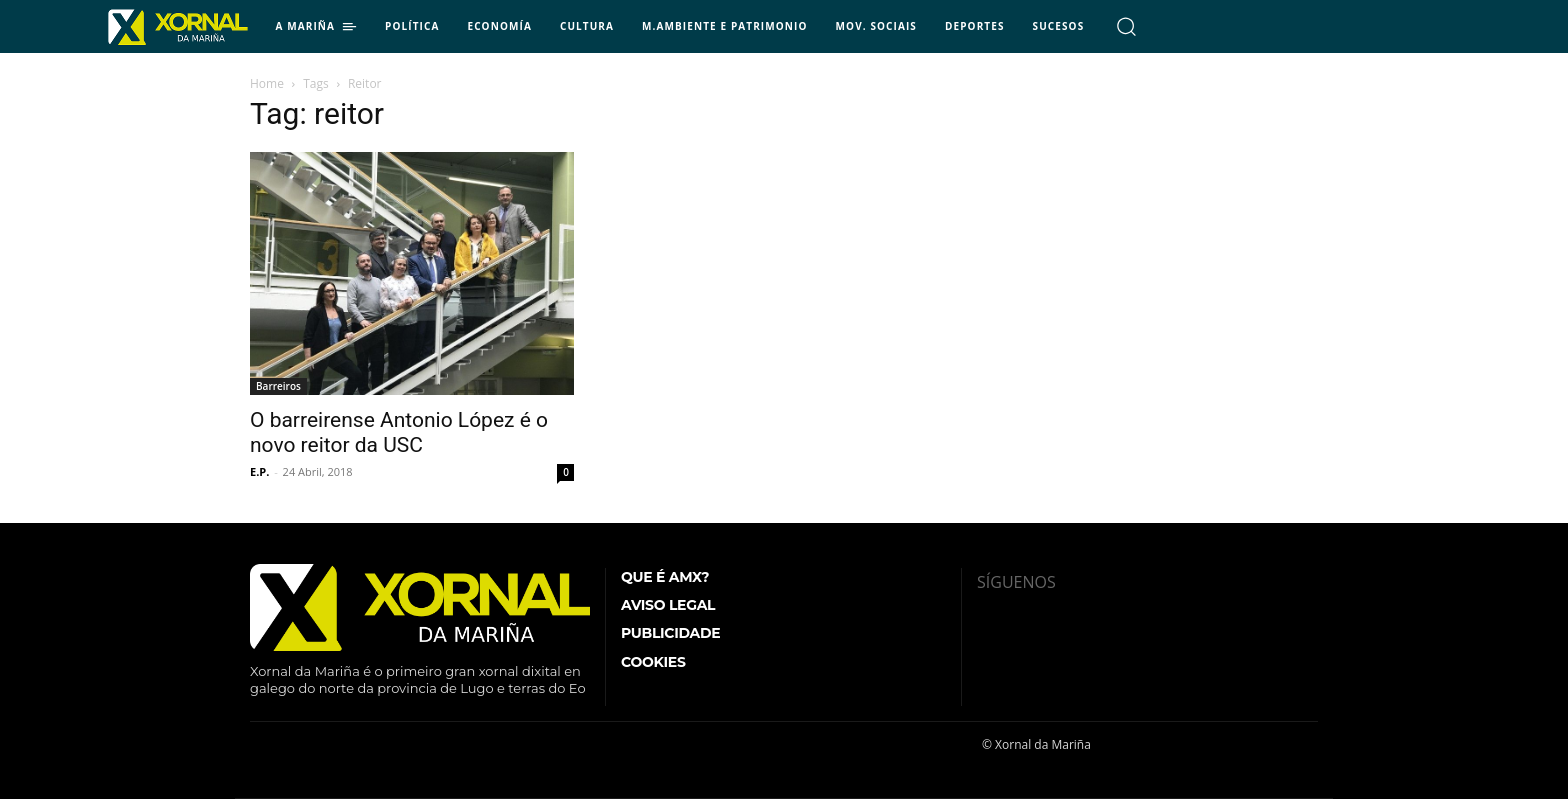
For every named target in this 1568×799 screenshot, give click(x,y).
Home (267, 83)
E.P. (259, 471)
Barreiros (278, 386)
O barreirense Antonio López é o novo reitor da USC (399, 432)
